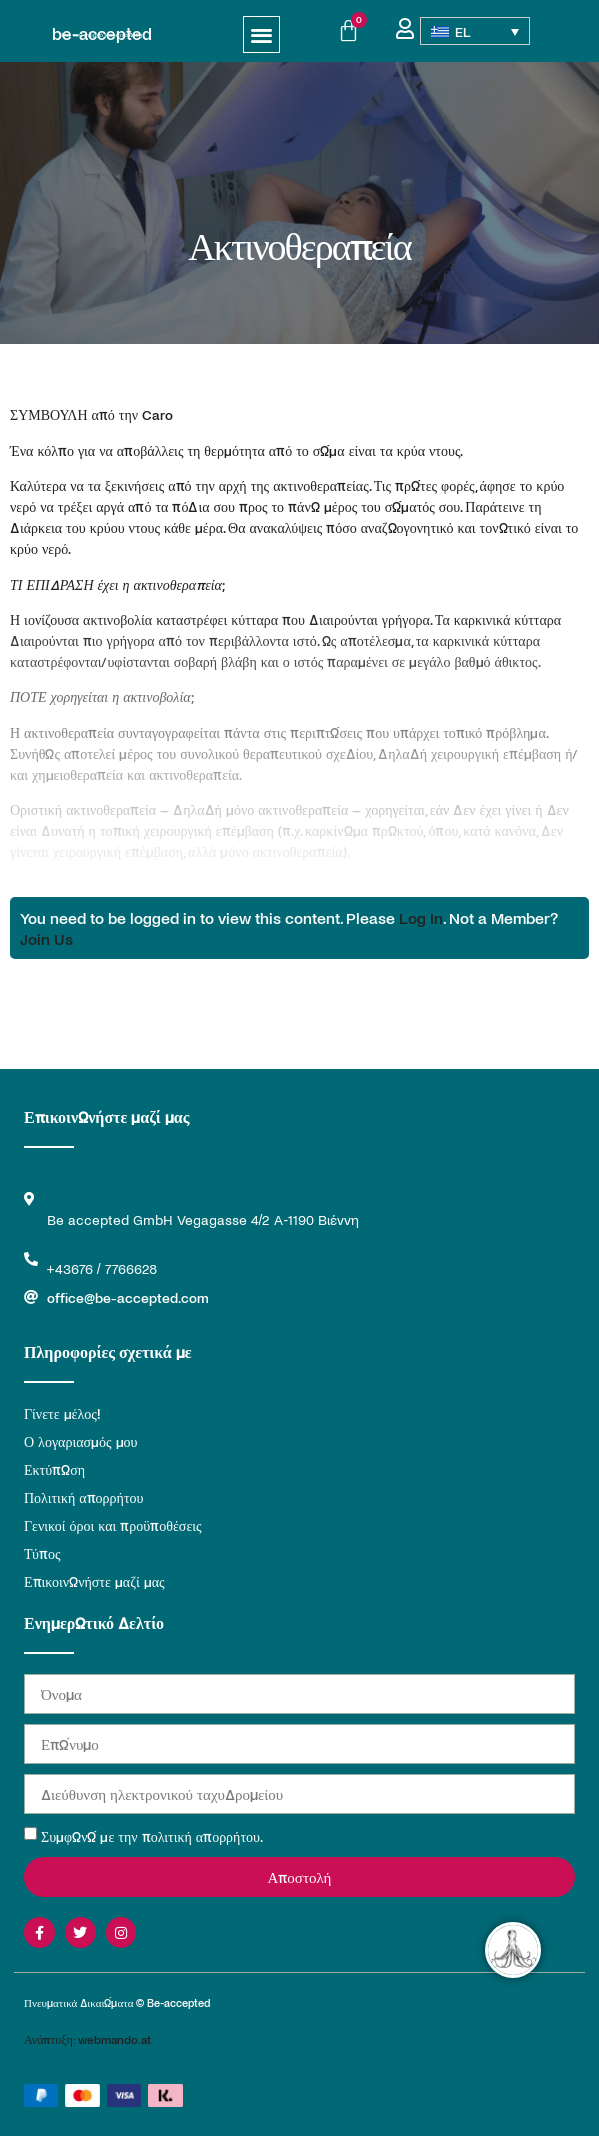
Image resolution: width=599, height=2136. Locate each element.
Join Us (46, 938)
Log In (421, 917)
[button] (261, 34)
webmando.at (114, 2039)
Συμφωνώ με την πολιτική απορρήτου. (152, 1836)
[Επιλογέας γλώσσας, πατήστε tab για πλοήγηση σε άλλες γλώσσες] (475, 31)
